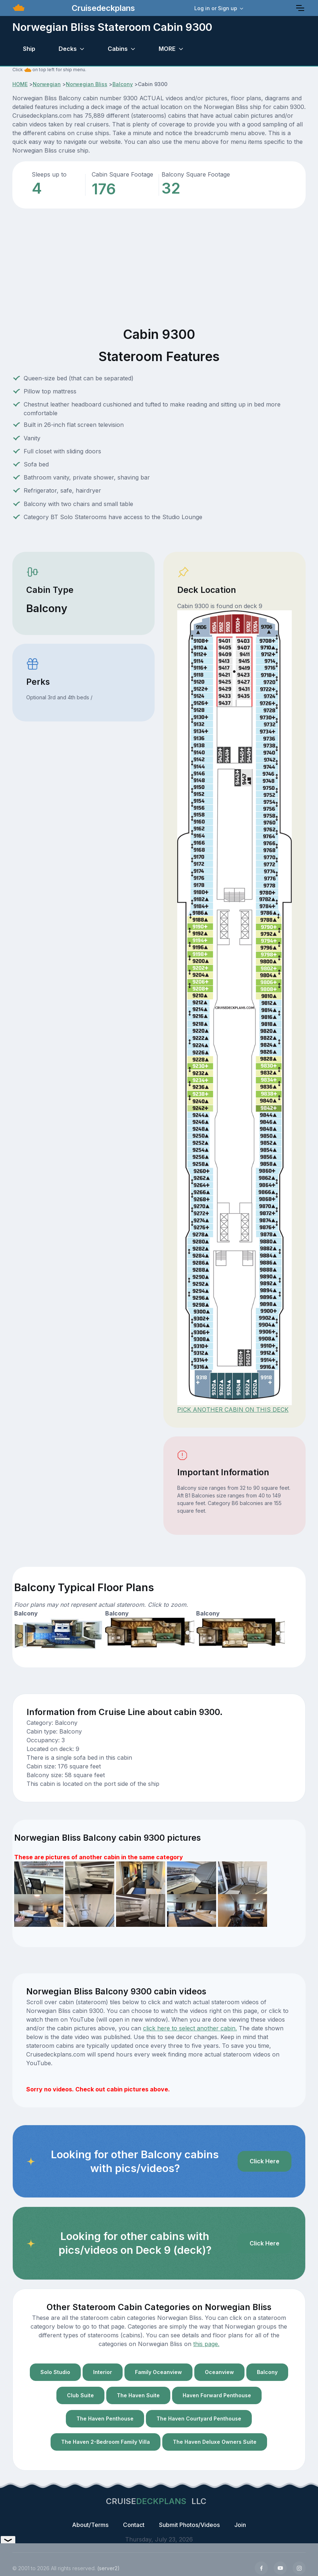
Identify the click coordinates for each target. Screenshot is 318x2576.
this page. (206, 2343)
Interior (102, 2372)
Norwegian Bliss (86, 84)
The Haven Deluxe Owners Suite (215, 2442)
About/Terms (90, 2524)
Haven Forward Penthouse (217, 2395)
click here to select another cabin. (190, 2028)
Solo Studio (55, 2372)
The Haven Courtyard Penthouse (198, 2418)
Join (240, 2524)
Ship (29, 48)
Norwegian (47, 84)
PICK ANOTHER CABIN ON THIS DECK (233, 1409)
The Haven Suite (138, 2395)
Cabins (118, 48)
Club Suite (80, 2395)
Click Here (264, 2161)
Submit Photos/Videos (189, 2524)
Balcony (122, 84)
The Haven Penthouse (105, 2418)
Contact (133, 2524)
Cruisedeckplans (102, 8)
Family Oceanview (158, 2372)
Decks (68, 48)
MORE (167, 48)
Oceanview (219, 2372)
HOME (20, 84)
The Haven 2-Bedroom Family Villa (105, 2442)
